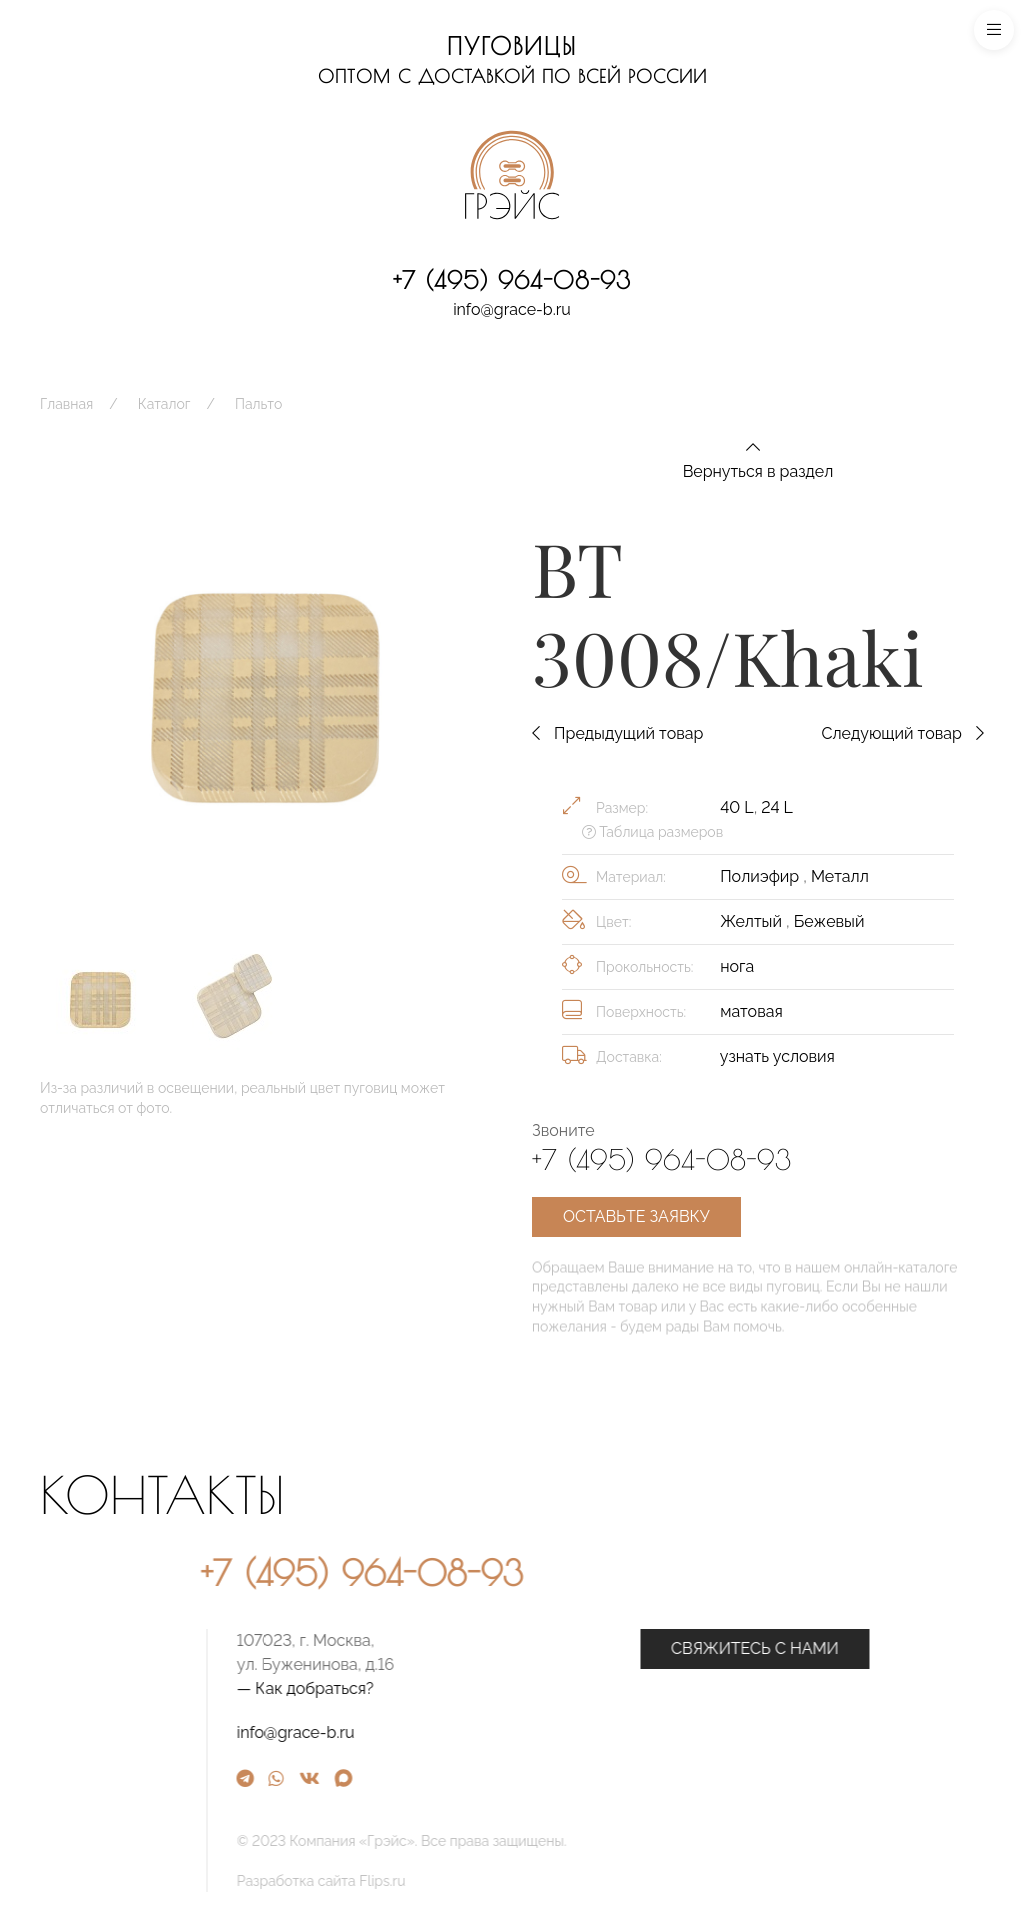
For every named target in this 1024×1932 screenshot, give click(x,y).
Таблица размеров (652, 832)
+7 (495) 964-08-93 (512, 280)
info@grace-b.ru (512, 309)
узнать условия (777, 1056)
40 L (736, 807)
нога (737, 966)
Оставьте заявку (636, 1216)
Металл (840, 876)
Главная (66, 404)
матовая (751, 1011)
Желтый (753, 921)
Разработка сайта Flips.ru (507, 1881)
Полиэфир (761, 876)
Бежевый (829, 921)
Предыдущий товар (617, 733)
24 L (776, 807)
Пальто (258, 404)
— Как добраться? (491, 1688)
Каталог (164, 404)
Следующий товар (902, 733)
